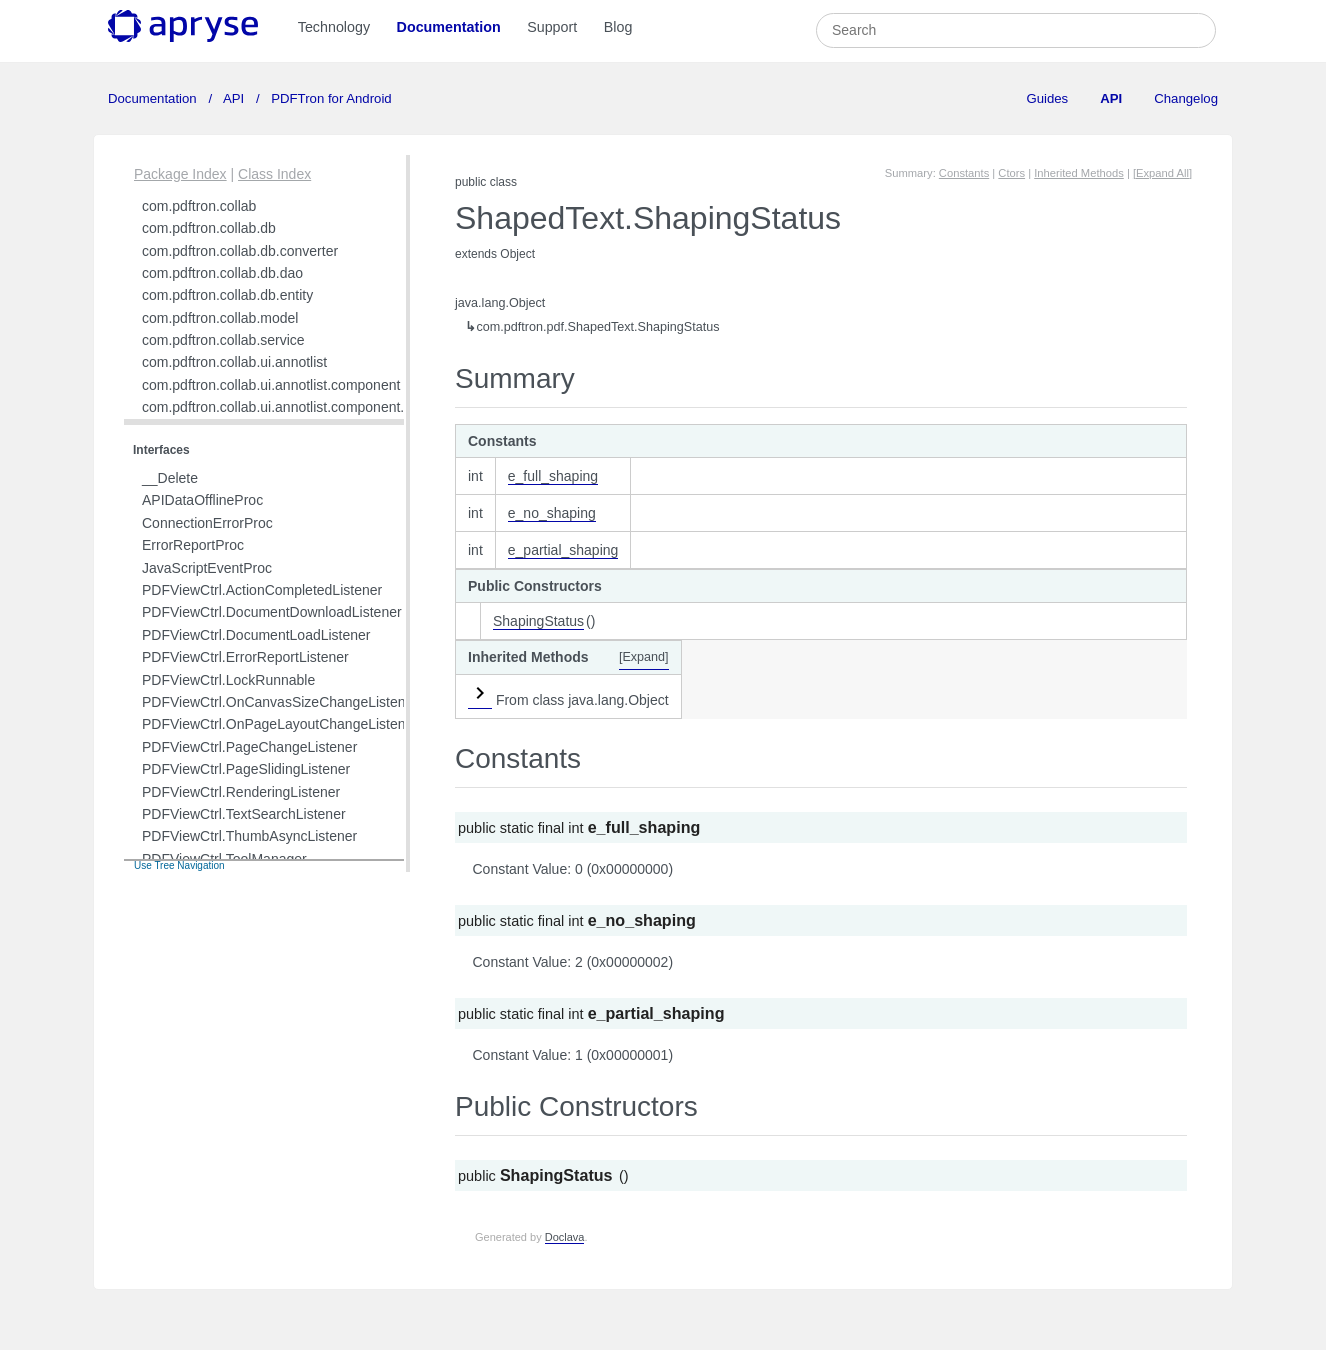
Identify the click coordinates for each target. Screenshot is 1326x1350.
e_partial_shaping (563, 550)
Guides (1047, 98)
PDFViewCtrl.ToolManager (224, 859)
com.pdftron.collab (199, 206)
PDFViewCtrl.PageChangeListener (249, 747)
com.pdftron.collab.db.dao (222, 273)
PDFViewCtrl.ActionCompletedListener (262, 590)
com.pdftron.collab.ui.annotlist (234, 362)
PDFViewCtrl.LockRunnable (228, 680)
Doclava (565, 1237)
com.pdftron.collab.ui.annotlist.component (271, 385)
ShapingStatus (538, 621)
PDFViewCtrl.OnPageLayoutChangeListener (280, 724)
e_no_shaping (552, 513)
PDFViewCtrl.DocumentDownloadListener (272, 612)
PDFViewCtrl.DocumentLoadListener (256, 635)
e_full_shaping (553, 476)
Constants (964, 173)
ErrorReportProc (193, 545)
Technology (334, 27)
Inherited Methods (1079, 173)
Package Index (180, 174)
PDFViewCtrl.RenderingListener (241, 792)
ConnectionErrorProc (207, 523)
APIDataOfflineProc (202, 500)
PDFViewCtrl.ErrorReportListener (245, 657)
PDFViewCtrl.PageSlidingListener (246, 769)
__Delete (170, 478)
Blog (618, 27)
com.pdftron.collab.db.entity (227, 295)
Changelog (1186, 98)
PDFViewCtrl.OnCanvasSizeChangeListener (280, 702)
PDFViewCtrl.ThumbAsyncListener (249, 836)
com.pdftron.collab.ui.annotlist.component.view (287, 407)
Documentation (449, 27)
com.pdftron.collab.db (209, 228)
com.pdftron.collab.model (220, 318)
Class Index (274, 174)
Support (552, 27)
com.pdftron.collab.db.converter (240, 251)
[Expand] (644, 657)
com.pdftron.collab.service (223, 340)
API (234, 98)
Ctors (1011, 173)
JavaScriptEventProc (207, 568)
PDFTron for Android (330, 98)
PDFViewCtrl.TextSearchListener (244, 814)
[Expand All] (1162, 173)
